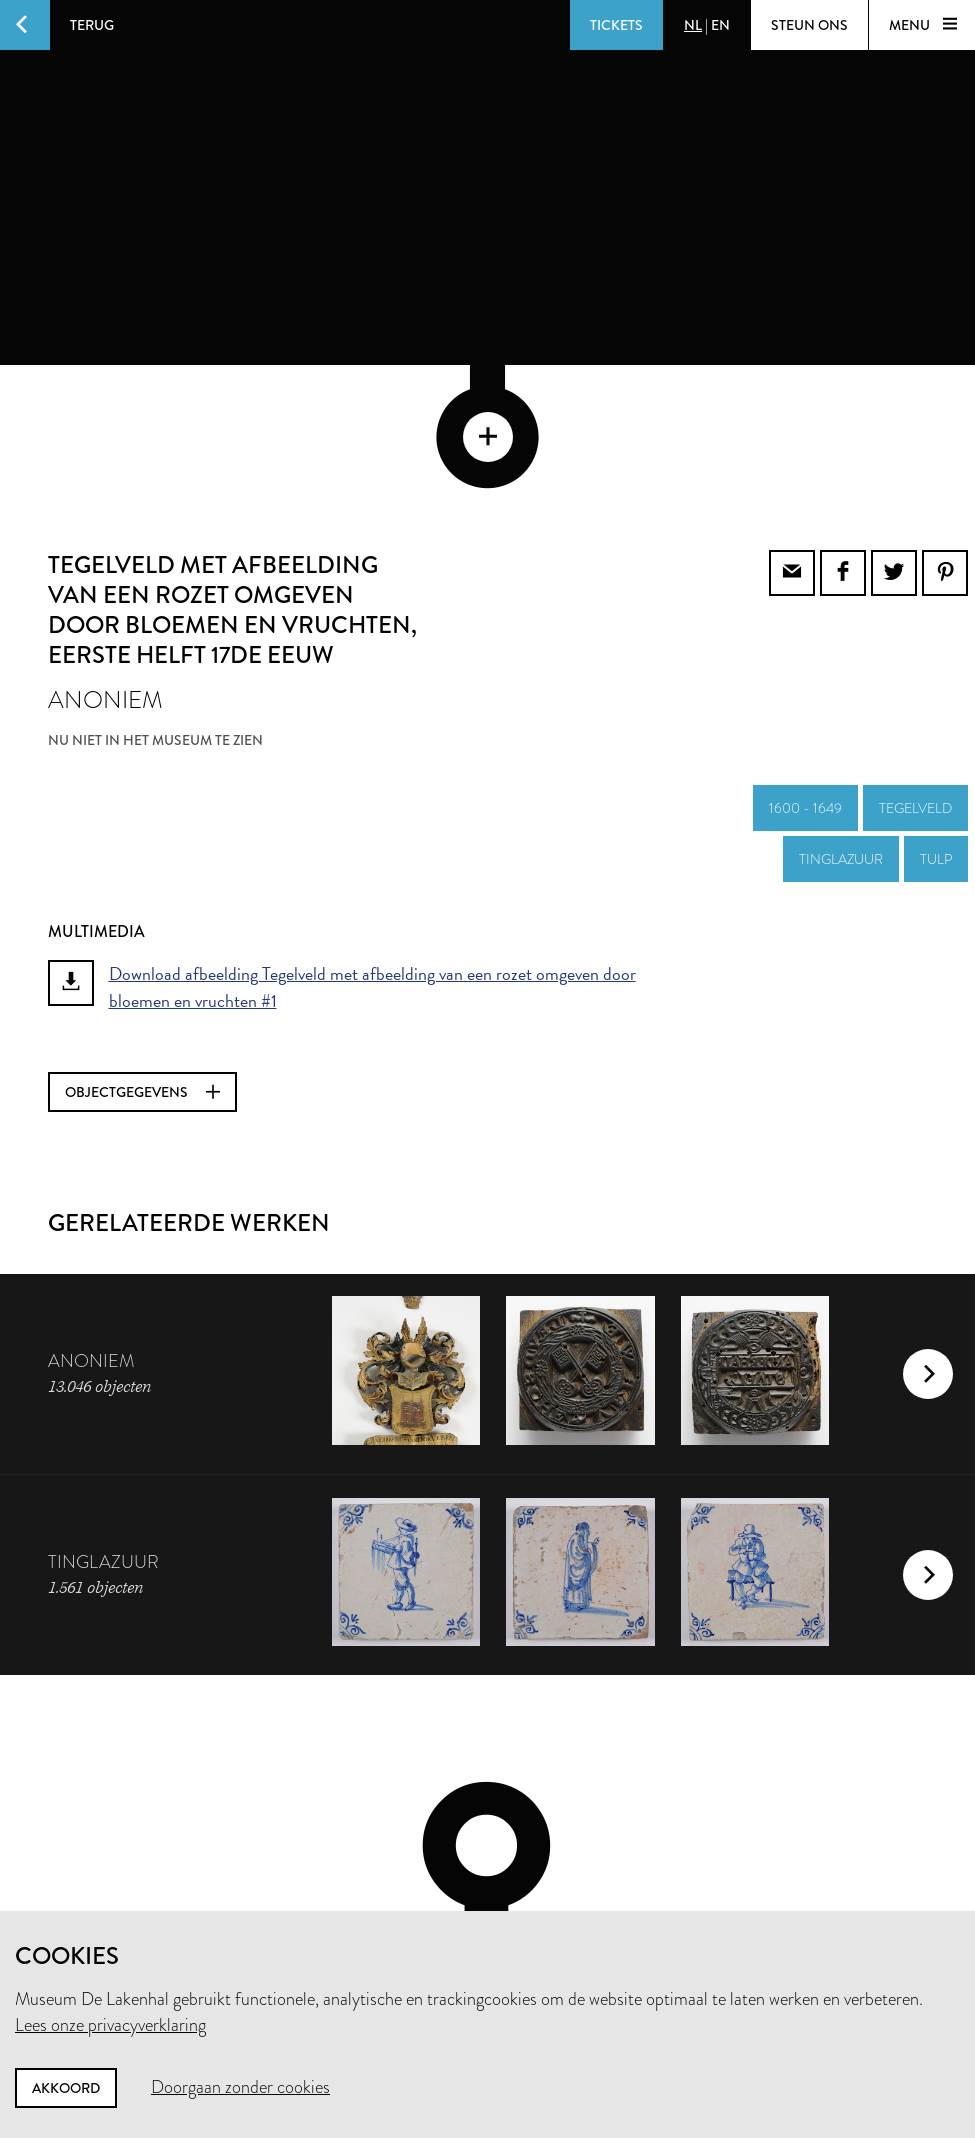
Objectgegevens (142, 957)
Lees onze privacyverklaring (110, 2025)
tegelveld (915, 673)
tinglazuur (841, 724)
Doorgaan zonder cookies (240, 2087)
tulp (936, 724)
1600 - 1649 (805, 673)
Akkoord (66, 2088)
